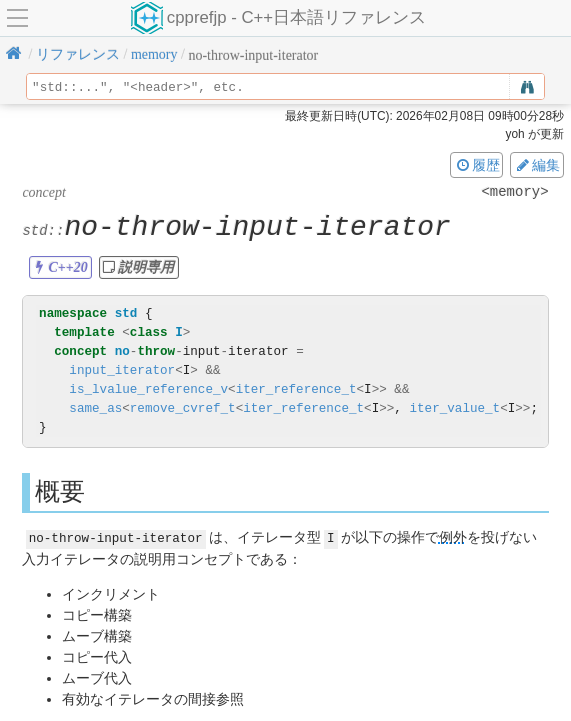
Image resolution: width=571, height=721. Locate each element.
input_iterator (122, 370)
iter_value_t (454, 408)
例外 (453, 537)
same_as (95, 408)
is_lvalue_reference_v (148, 389)
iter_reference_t (296, 389)
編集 (537, 165)
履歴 (477, 165)
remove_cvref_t (183, 408)
